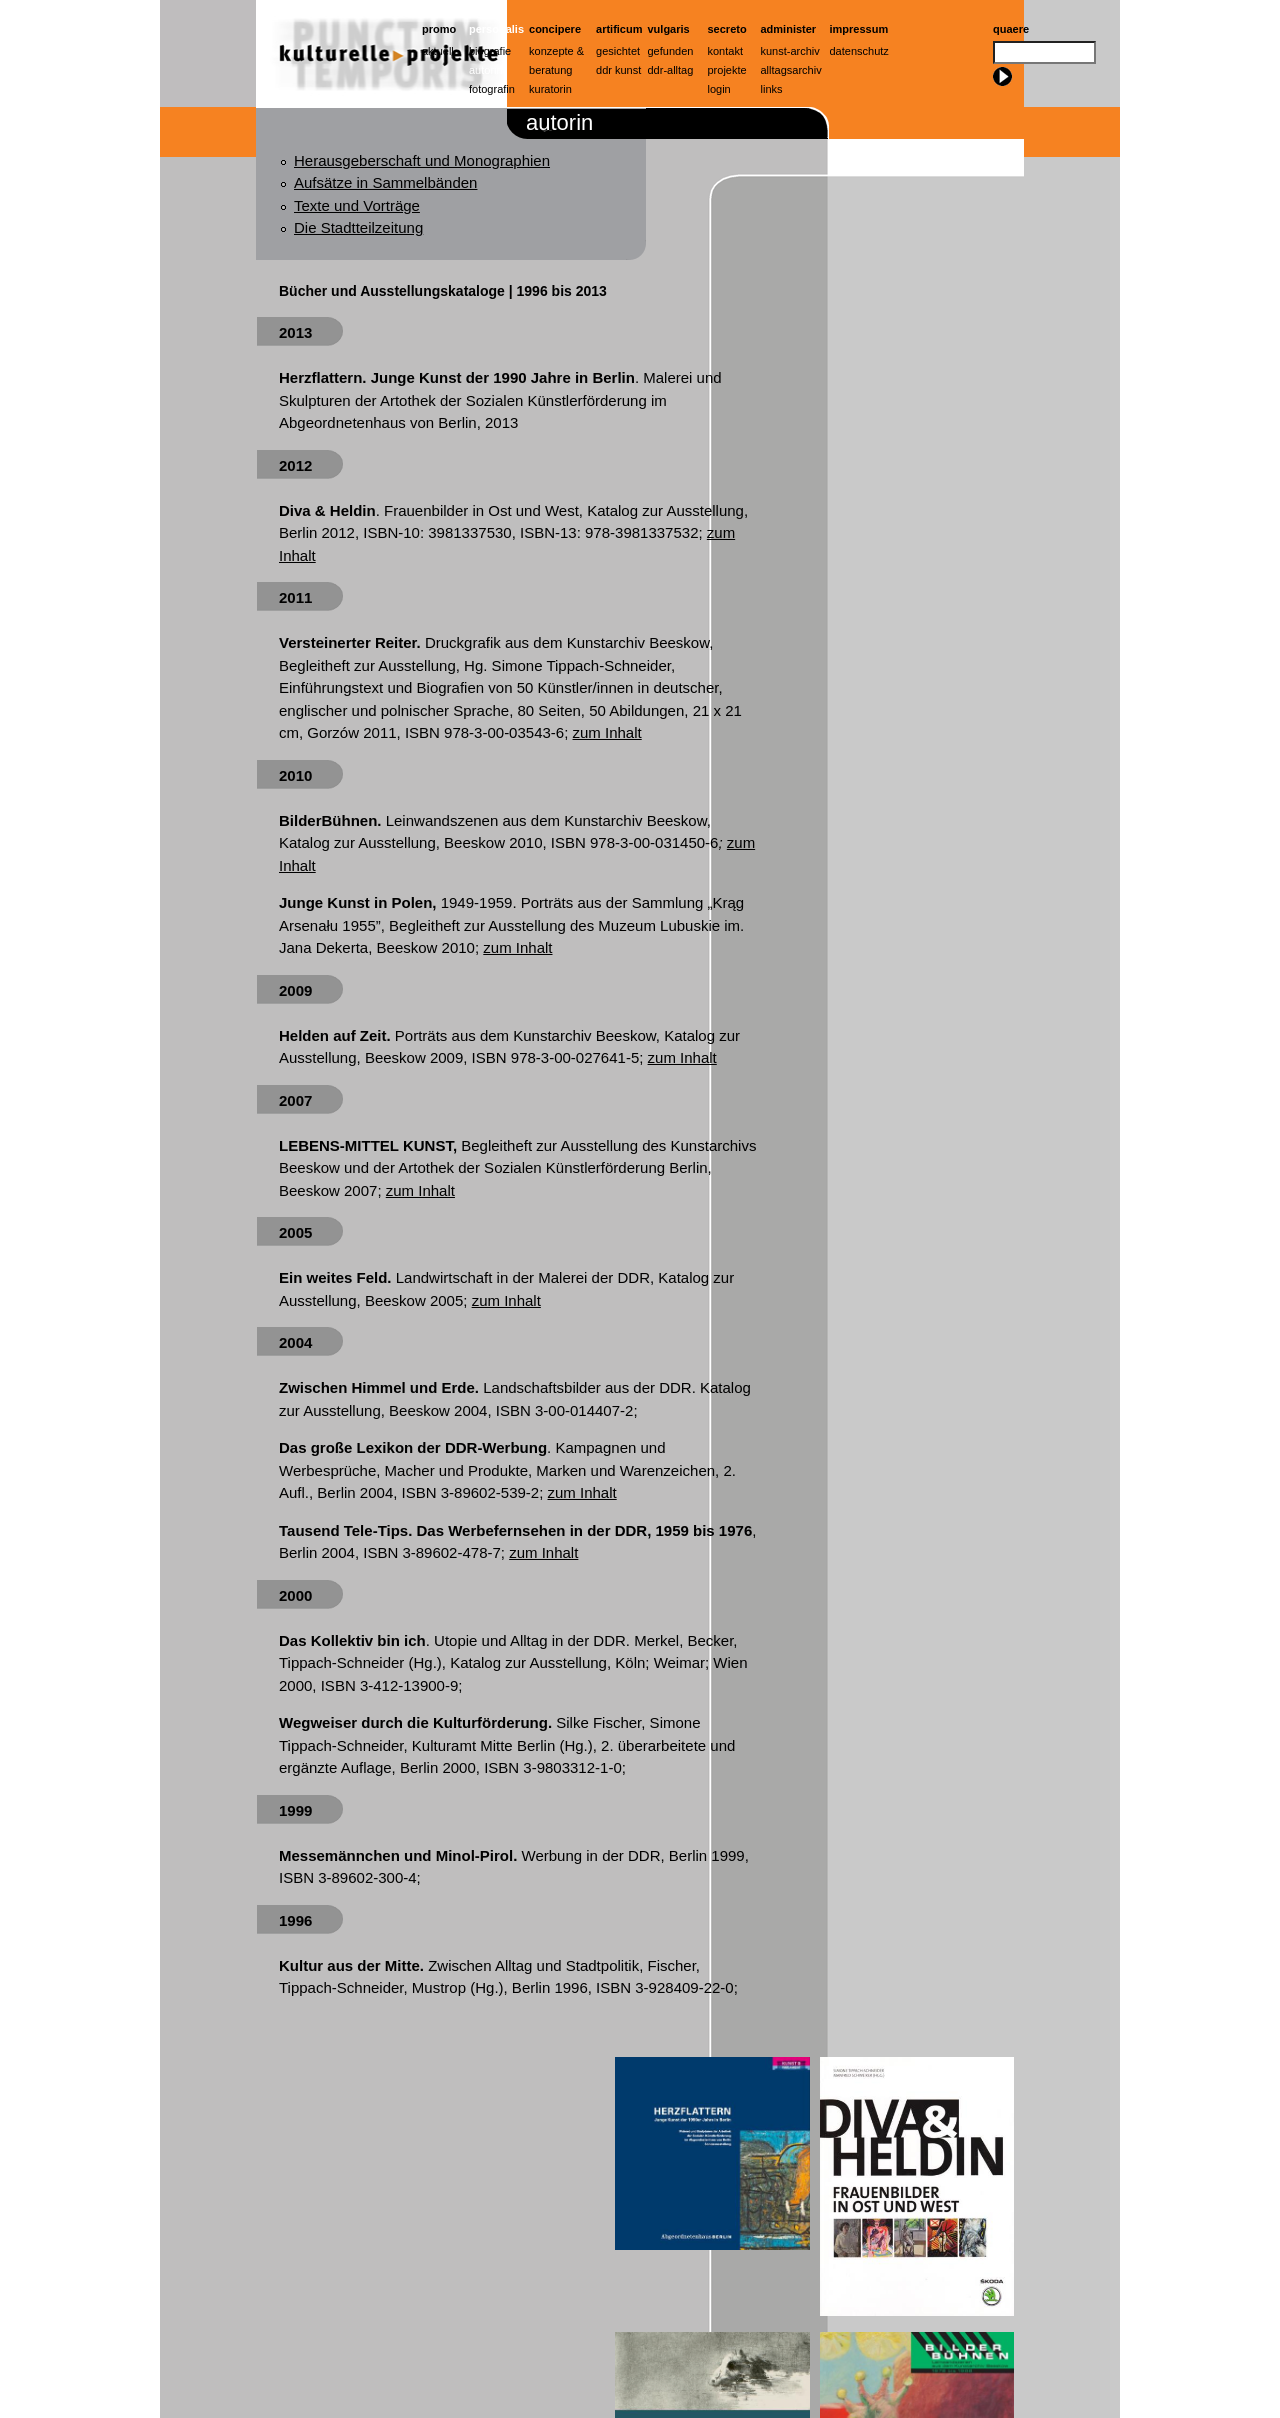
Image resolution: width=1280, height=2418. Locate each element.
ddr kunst (618, 70)
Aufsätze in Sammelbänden (385, 182)
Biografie (490, 51)
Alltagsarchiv (791, 70)
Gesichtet (618, 51)
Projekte (727, 70)
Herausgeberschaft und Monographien (422, 160)
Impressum (859, 29)
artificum (619, 29)
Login (719, 89)
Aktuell (438, 51)
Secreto (727, 29)
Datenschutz (859, 51)
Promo (439, 29)
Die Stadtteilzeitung (358, 227)
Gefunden (671, 51)
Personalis (496, 29)
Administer (789, 29)
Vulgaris (669, 29)
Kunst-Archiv (790, 51)
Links (772, 89)
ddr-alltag (671, 70)
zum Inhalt (607, 732)
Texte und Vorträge (357, 205)
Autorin (486, 70)
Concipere (555, 29)
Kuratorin (550, 89)
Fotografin (492, 89)
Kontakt (725, 51)
